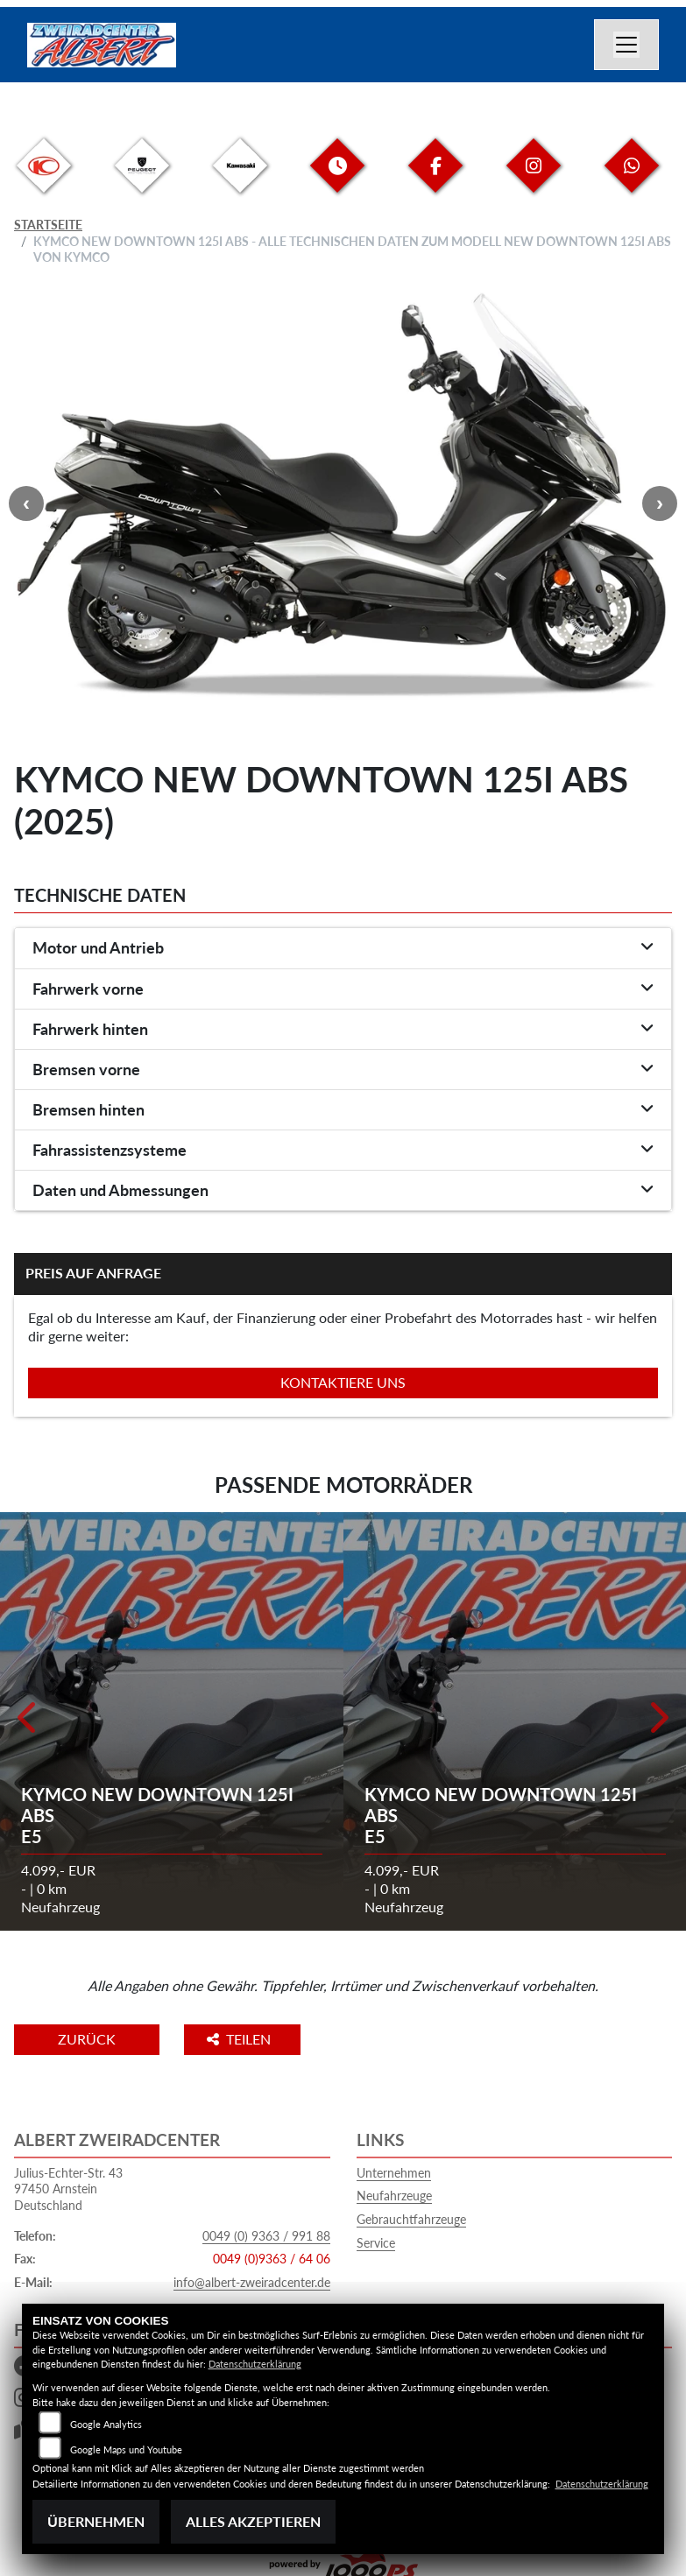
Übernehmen (96, 2521)
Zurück (87, 2039)
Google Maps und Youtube (126, 2449)
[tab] (343, 948)
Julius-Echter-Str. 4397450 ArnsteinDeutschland (68, 2189)
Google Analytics (106, 2424)
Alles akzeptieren (253, 2521)
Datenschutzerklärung (255, 2363)
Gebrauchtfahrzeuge (411, 2219)
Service (376, 2242)
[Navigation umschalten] (626, 44)
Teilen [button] (240, 2039)
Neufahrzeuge (394, 2195)
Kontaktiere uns (343, 1382)
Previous (26, 503)
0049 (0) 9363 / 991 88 (266, 2235)
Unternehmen (394, 2172)
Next (659, 503)
